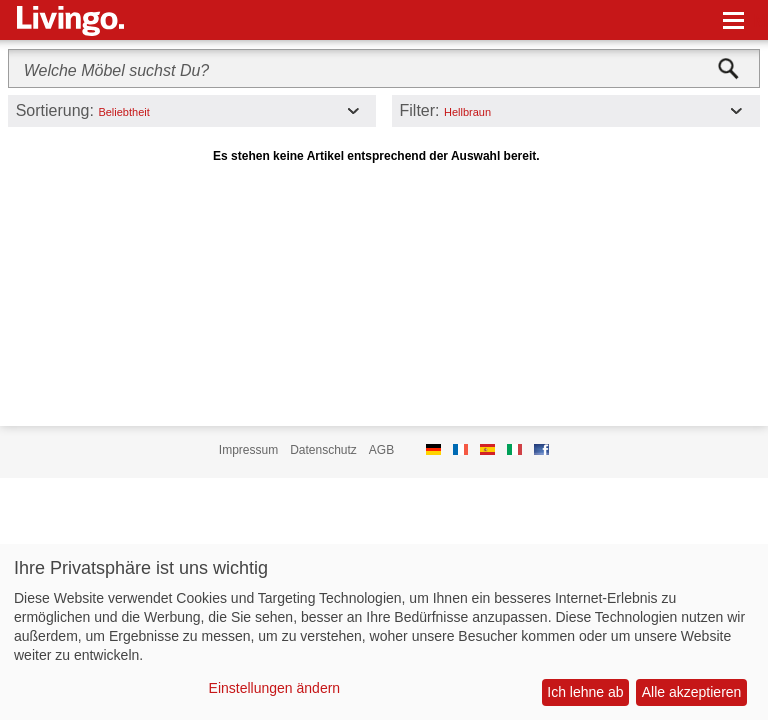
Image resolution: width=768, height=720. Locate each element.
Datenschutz (323, 450)
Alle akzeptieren (692, 692)
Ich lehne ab (585, 692)
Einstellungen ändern (275, 688)
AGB (381, 450)
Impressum (248, 450)
